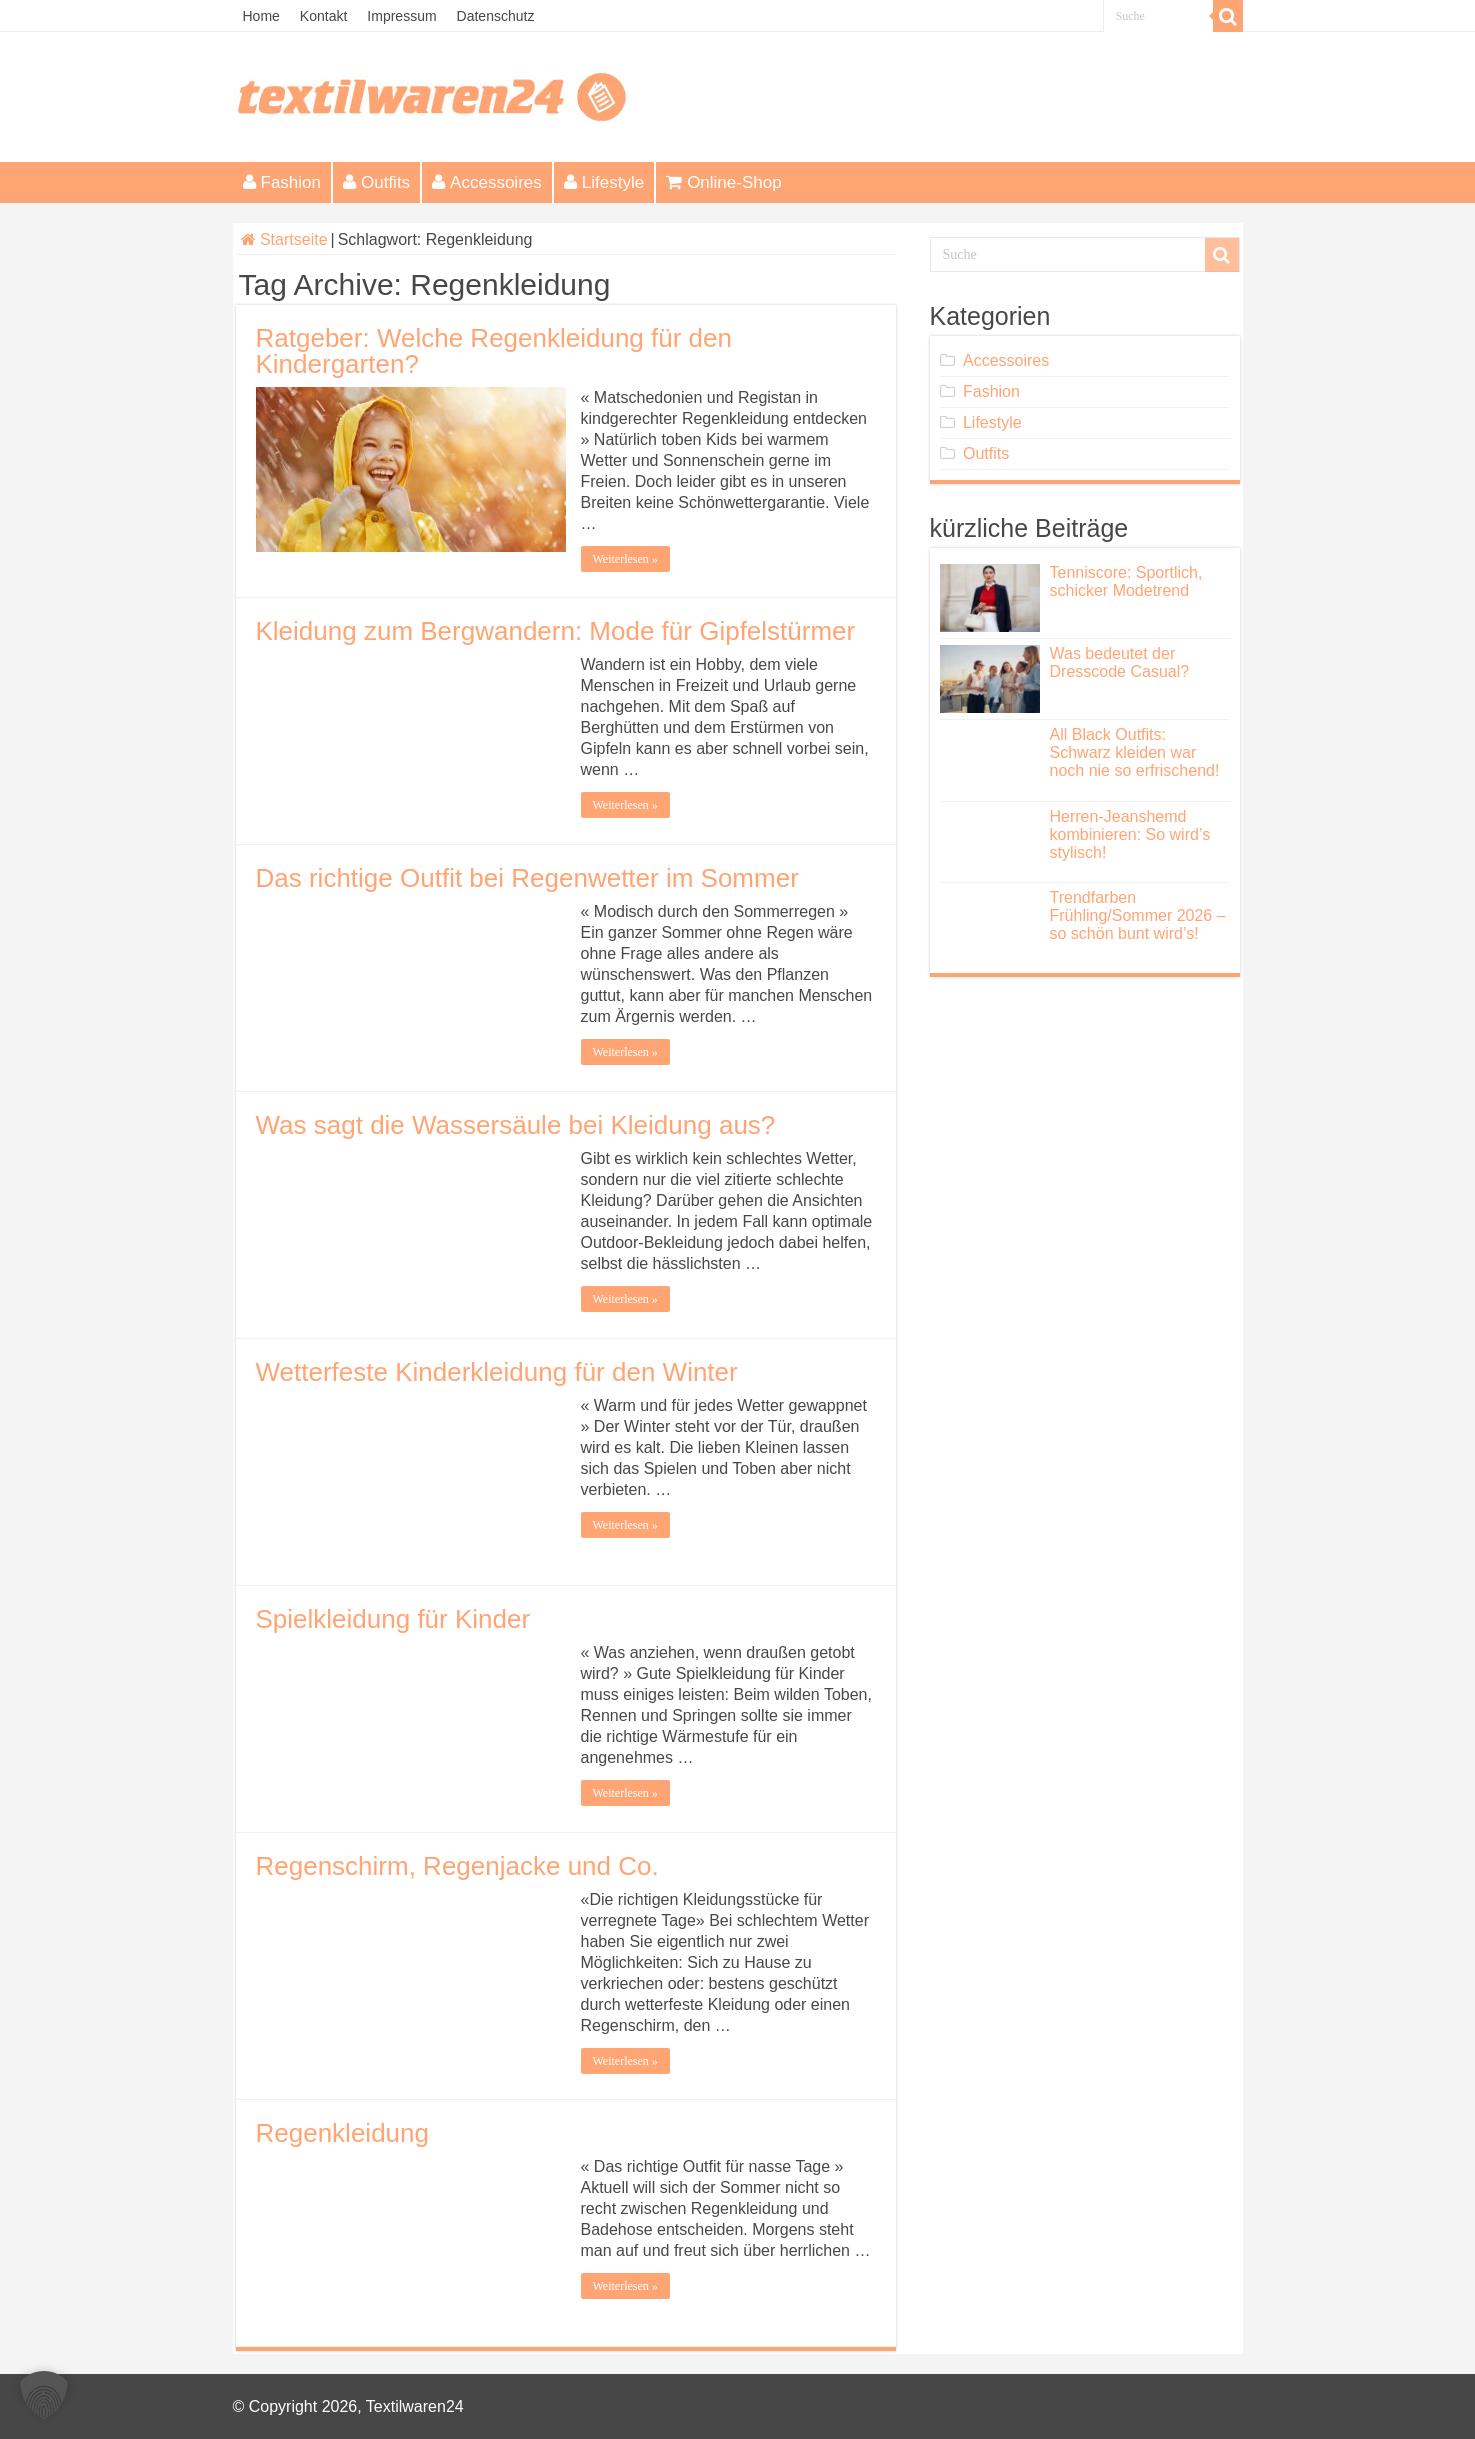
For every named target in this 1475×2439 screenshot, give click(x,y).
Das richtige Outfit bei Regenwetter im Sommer (527, 878)
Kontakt (323, 16)
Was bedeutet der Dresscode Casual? (1120, 662)
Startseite (284, 239)
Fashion (282, 182)
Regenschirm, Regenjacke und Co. (457, 1866)
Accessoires (487, 182)
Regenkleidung (342, 2133)
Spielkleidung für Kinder (393, 1619)
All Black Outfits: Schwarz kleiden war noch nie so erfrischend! (1135, 752)
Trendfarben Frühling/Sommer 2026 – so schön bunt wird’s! (1138, 915)
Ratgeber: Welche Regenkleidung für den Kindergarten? (494, 351)
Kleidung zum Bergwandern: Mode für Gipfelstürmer (556, 631)
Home (261, 16)
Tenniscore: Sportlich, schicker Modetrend (1126, 581)
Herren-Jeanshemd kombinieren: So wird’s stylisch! (1130, 834)
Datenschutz (496, 16)
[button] (44, 2395)
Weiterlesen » (625, 559)
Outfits (376, 182)
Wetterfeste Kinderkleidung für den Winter (497, 1372)
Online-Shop (724, 182)
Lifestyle (604, 182)
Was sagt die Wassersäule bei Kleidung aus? (516, 1125)
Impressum (401, 16)
